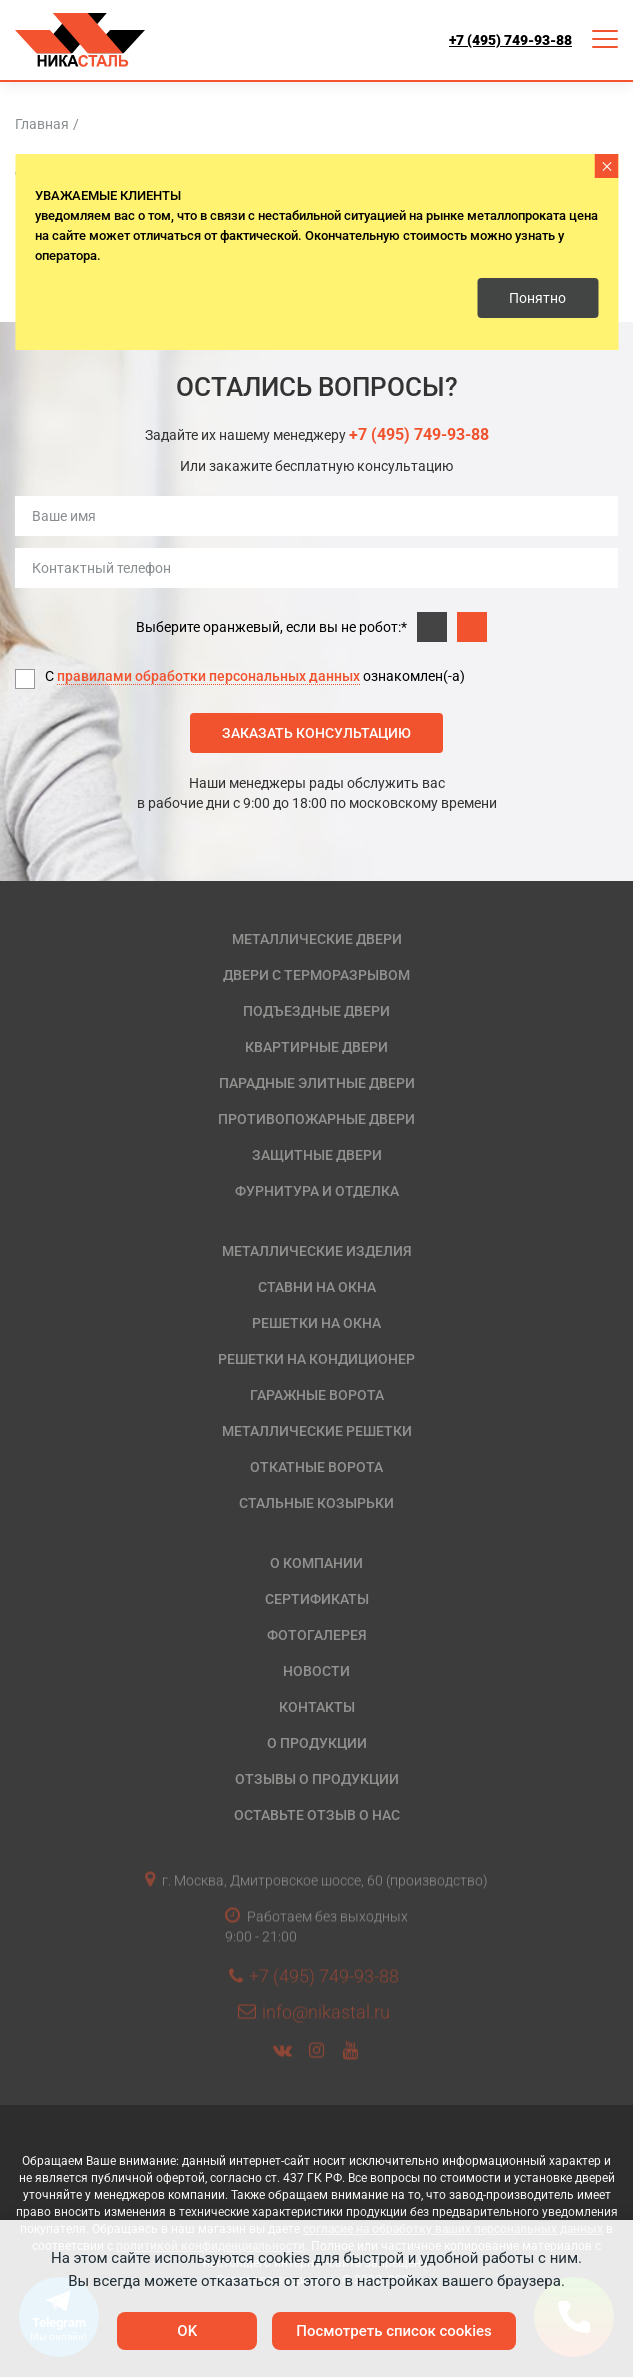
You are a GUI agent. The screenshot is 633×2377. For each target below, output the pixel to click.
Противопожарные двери (316, 1119)
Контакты (317, 1707)
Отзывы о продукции (317, 1779)
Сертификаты (317, 1599)
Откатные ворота (316, 1467)
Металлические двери (317, 939)
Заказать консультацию (316, 733)
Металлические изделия (317, 1251)
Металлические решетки (317, 1431)
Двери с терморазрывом (316, 975)
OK (187, 2331)
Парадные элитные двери (317, 1083)
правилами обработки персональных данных (208, 676)
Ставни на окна (317, 1287)
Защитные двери (317, 1155)
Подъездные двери (316, 1011)
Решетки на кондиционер (316, 1359)
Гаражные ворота (317, 1395)
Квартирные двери (316, 1047)
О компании (316, 1563)
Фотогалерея (317, 1635)
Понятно (537, 298)
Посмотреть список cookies (393, 2331)
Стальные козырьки (316, 1503)
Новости (316, 1671)
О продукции (317, 1743)
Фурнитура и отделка (317, 1191)
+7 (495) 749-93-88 (510, 40)
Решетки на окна (316, 1323)
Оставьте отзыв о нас (317, 1815)
